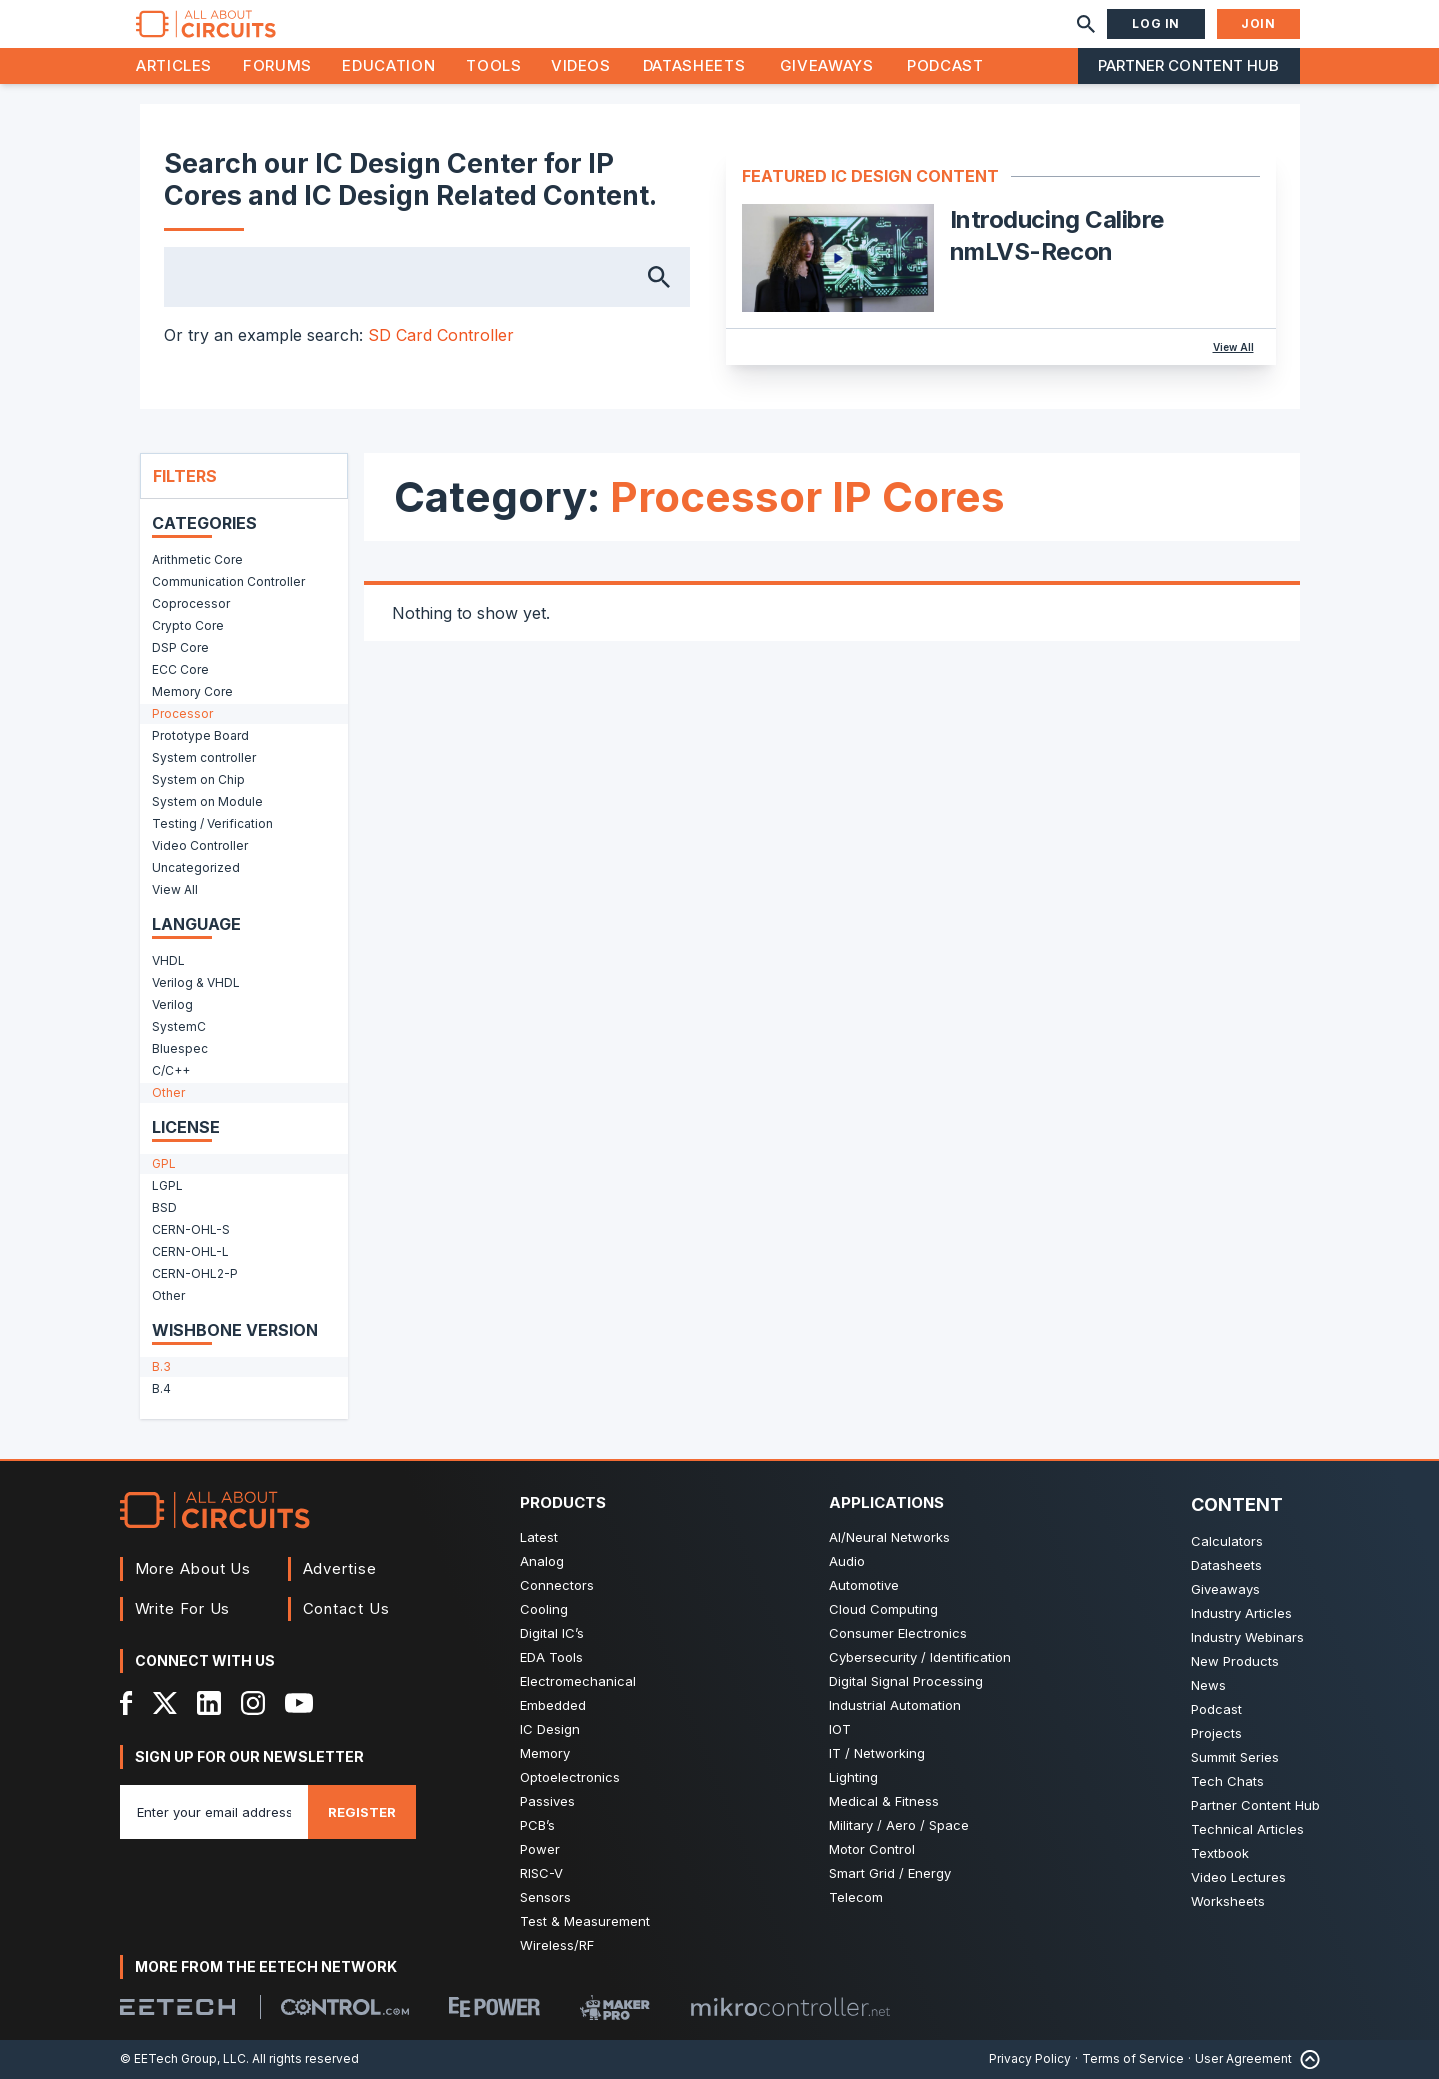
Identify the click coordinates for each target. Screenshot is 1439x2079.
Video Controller (200, 845)
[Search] (1086, 24)
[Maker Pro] (615, 2007)
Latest (539, 1537)
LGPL (167, 1185)
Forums (277, 65)
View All (1233, 347)
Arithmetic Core (197, 559)
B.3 (161, 1366)
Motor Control (872, 1849)
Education (388, 65)
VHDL (168, 960)
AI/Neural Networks (889, 1537)
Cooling (544, 1609)
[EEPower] (494, 2007)
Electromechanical (578, 1681)
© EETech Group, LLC (183, 2058)
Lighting (853, 1777)
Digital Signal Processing (906, 1681)
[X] (165, 1703)
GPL (164, 1163)
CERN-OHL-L (190, 1251)
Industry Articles (1241, 1613)
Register (362, 1812)
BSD (164, 1207)
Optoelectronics (570, 1777)
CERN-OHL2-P (195, 1273)
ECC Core (180, 669)
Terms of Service (1133, 2058)
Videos (581, 65)
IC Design (550, 1729)
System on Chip (198, 779)
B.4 (161, 1388)
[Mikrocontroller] (790, 2007)
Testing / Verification (212, 823)
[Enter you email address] (214, 1812)
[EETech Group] (178, 2007)
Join (1258, 23)
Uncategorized (196, 867)
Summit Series (1235, 1757)
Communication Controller (228, 581)
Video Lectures (1238, 1877)
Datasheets (694, 65)
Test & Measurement (585, 1921)
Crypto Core (188, 625)
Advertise (340, 1568)
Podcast (945, 65)
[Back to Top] (1306, 2059)
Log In (1156, 23)
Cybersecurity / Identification (920, 1657)
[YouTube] (299, 1703)
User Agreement (1243, 2058)
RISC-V (541, 1873)
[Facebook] (126, 1703)
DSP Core (180, 647)
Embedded (553, 1705)
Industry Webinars (1247, 1637)
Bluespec (180, 1048)
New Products (1235, 1661)
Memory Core (192, 691)
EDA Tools (551, 1657)
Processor (182, 713)
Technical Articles (1247, 1829)
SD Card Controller (441, 335)
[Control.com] (345, 2007)
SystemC (179, 1026)
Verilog (172, 1004)
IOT (840, 1729)
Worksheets (1228, 1901)
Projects (1216, 1733)
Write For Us (183, 1608)
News (1208, 1685)
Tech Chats (1227, 1781)
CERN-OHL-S (191, 1229)
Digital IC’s (552, 1633)
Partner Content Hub (1189, 65)
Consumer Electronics (898, 1633)
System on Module (207, 801)
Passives (547, 1801)
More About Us (193, 1568)
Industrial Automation (895, 1705)
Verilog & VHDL (196, 982)
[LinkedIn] (209, 1703)
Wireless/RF (557, 1945)
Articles (174, 65)
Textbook (1220, 1853)
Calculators (1227, 1541)
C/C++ (171, 1070)
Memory (545, 1753)
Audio (847, 1561)
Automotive (864, 1585)
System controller (204, 757)
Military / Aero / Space (899, 1825)
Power (540, 1849)
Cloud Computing (883, 1609)
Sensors (545, 1897)
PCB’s (537, 1825)
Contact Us (346, 1608)
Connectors (557, 1585)
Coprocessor (191, 603)
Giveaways (827, 65)
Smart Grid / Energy (890, 1873)
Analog (542, 1561)
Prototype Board (200, 735)
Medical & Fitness (884, 1801)
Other (168, 1092)
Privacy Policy (1030, 2058)
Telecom (856, 1897)
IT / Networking (877, 1753)
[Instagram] (253, 1703)
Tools (493, 65)
